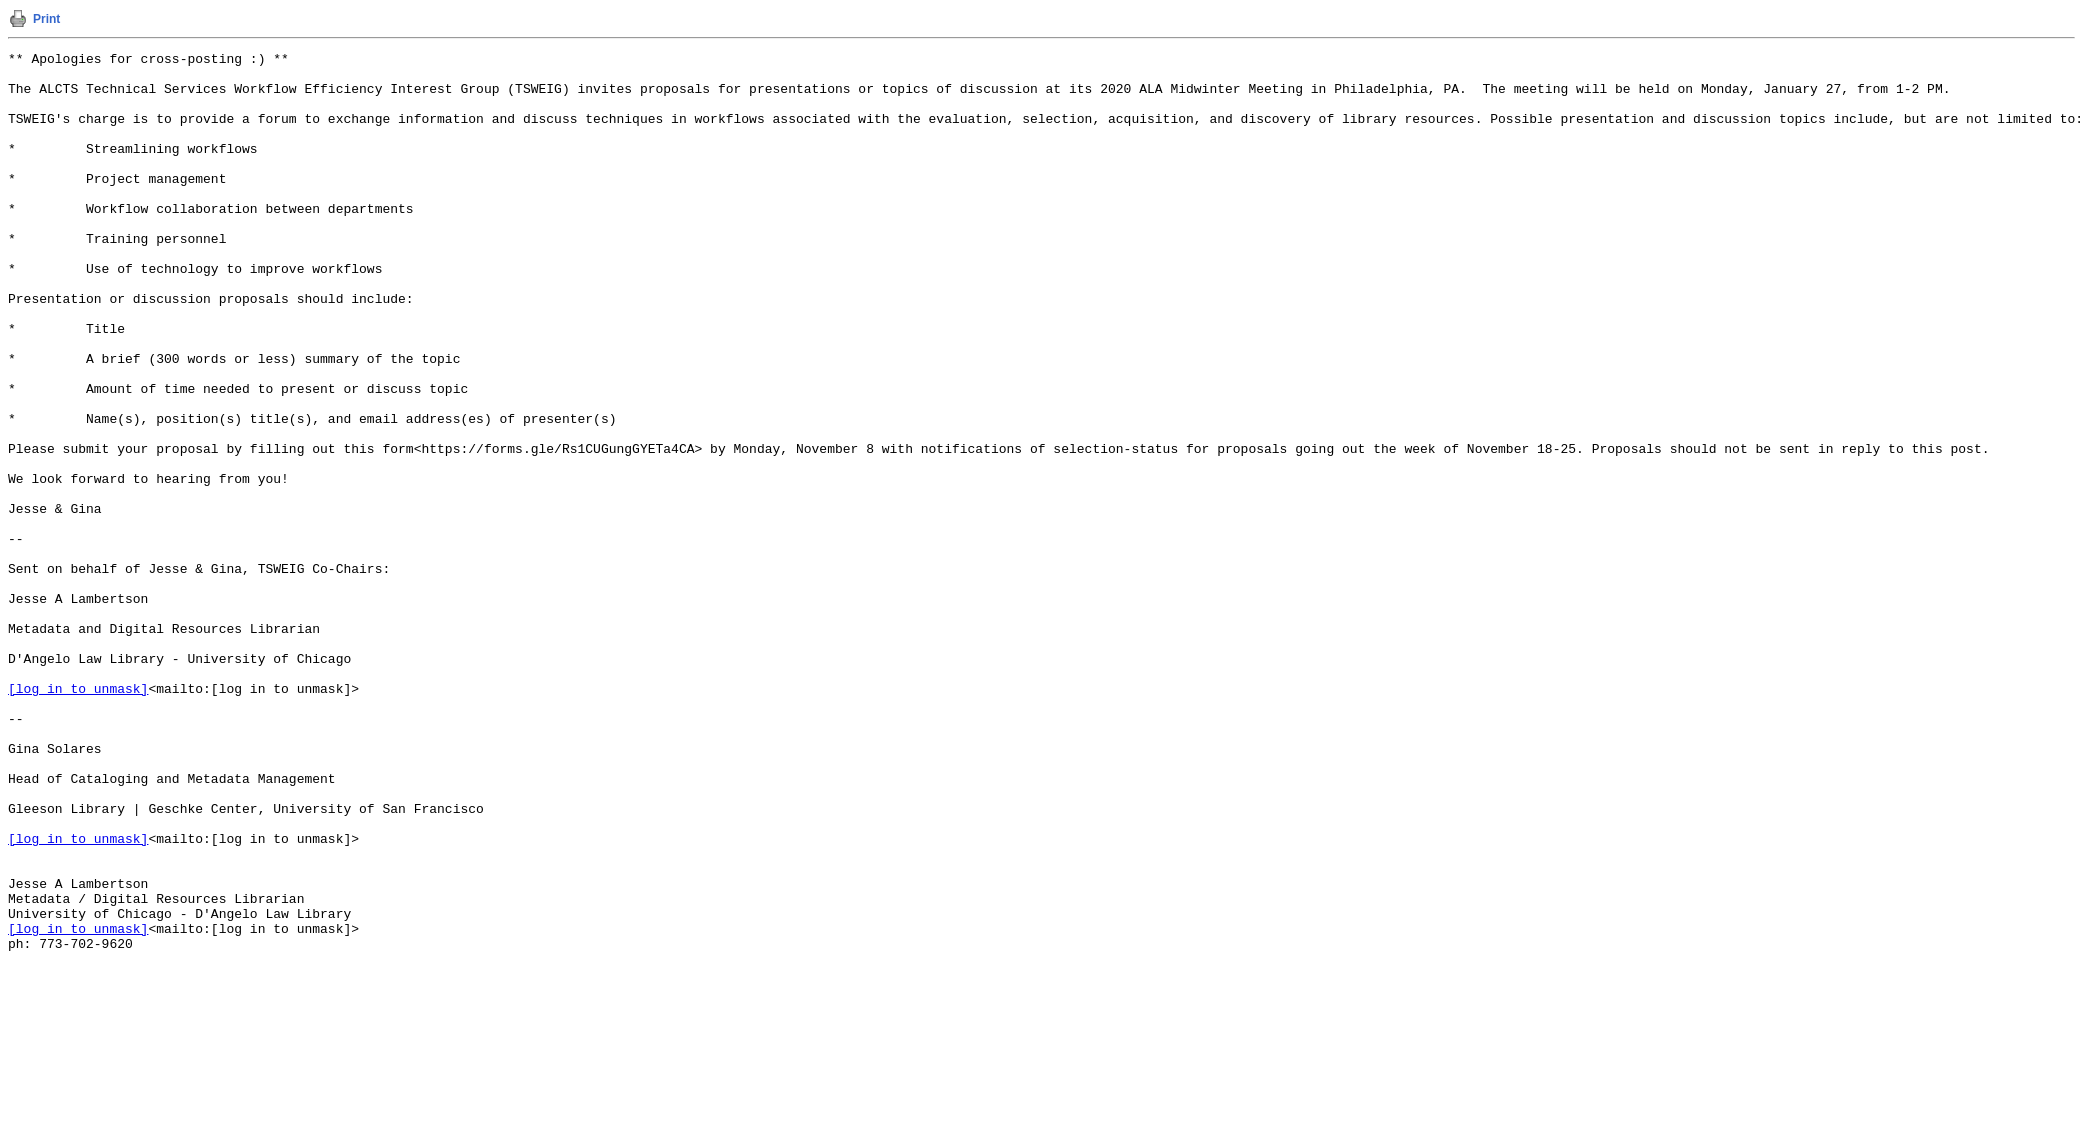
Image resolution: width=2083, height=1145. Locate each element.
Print (46, 19)
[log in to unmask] (78, 817)
